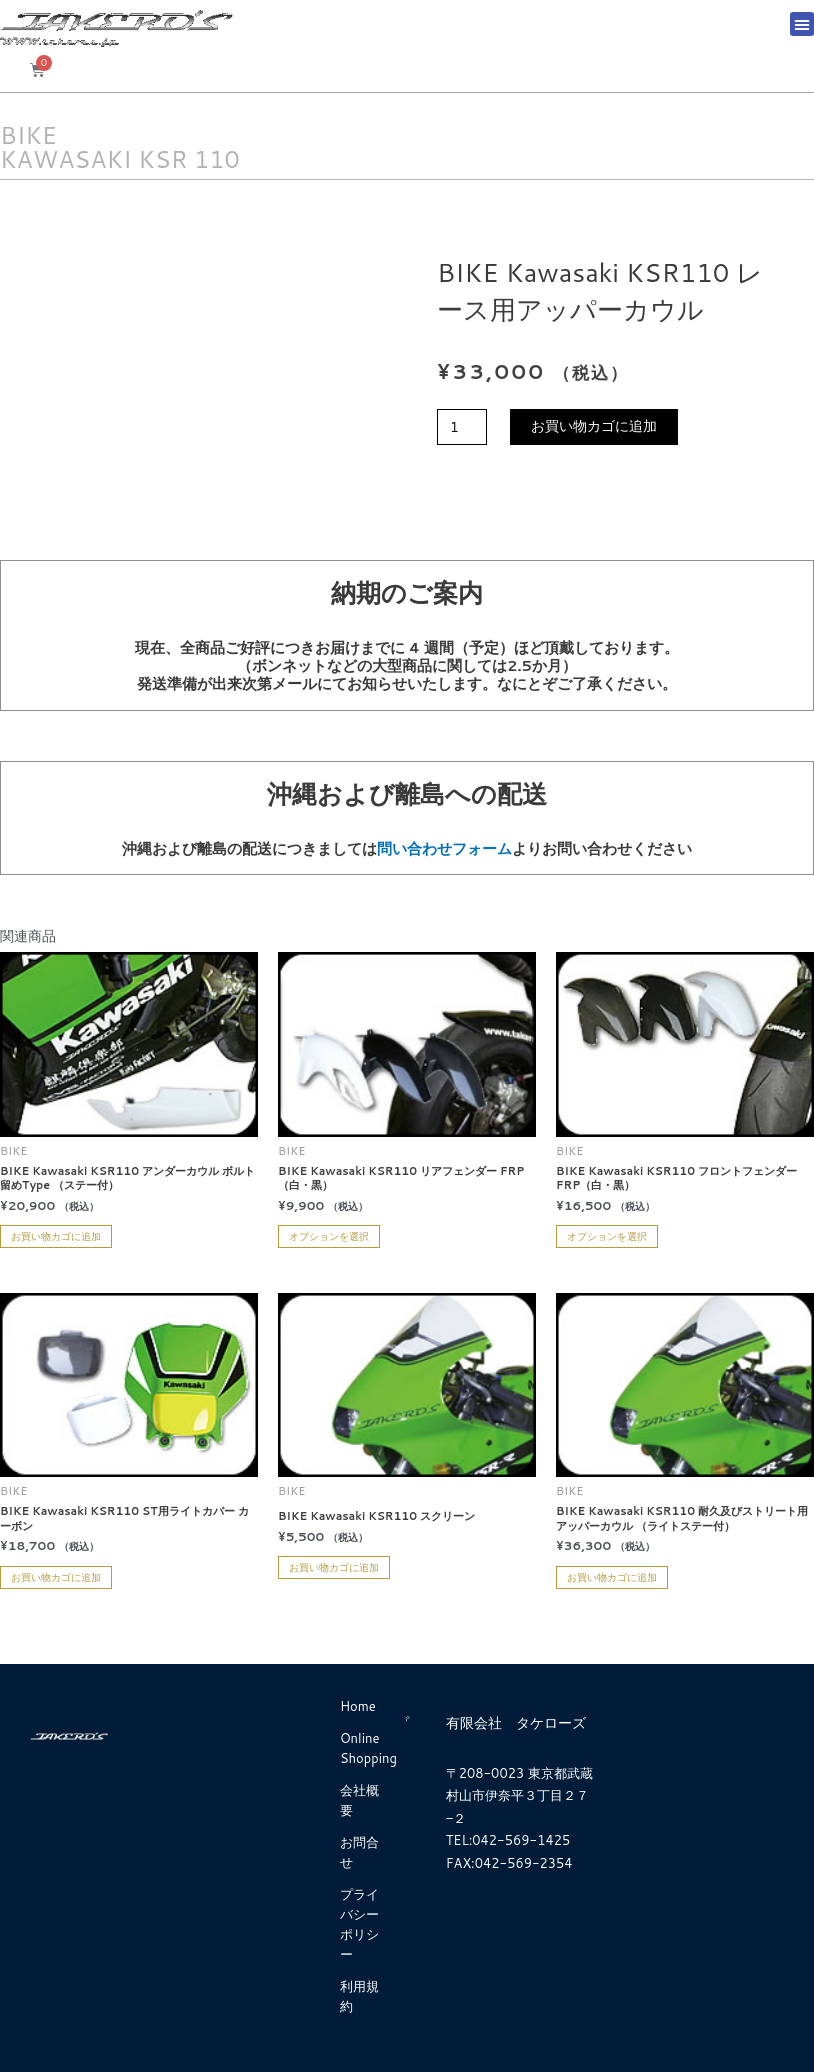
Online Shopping (368, 1748)
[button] (802, 24)
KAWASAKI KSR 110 (120, 159)
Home (358, 1706)
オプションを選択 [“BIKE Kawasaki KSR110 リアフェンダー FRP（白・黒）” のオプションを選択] (329, 1236)
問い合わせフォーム (444, 848)
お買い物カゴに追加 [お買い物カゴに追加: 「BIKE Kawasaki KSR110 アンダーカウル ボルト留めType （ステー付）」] (56, 1236)
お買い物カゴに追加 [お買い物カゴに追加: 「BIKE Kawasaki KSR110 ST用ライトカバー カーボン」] (56, 1577)
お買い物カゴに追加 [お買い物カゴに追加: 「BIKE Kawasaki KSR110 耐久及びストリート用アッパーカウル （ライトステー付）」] (612, 1577)
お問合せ (359, 1852)
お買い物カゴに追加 (594, 426)
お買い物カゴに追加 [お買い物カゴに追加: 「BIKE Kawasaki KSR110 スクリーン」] (334, 1567)
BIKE (28, 135)
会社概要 (359, 1800)
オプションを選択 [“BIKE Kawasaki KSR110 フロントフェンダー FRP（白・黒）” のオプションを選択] (607, 1236)
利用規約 (359, 1996)
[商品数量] (462, 427)
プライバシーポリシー (359, 1924)
